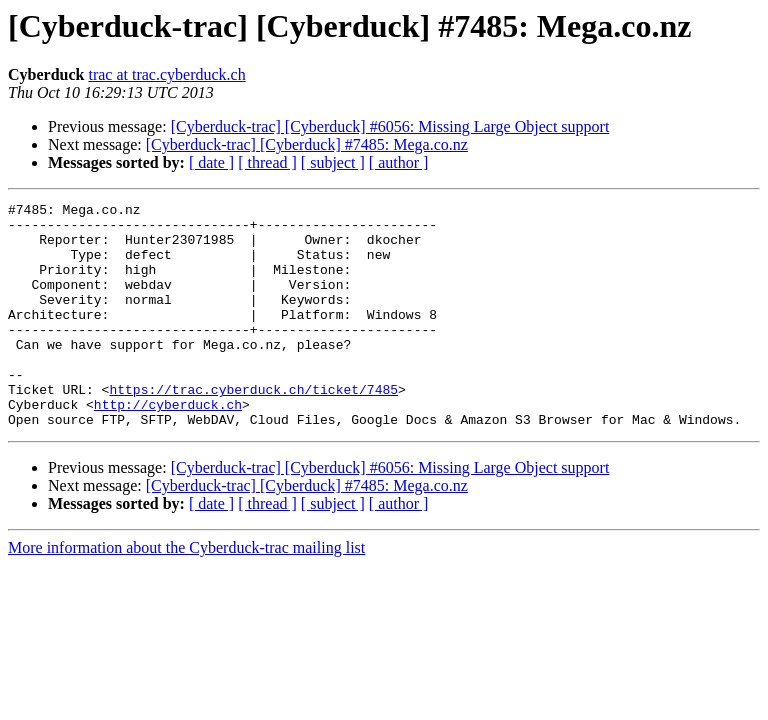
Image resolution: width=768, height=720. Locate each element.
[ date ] (211, 162)
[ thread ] (267, 162)
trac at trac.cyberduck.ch (166, 74)
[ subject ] (333, 162)
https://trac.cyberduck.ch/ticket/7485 (253, 428)
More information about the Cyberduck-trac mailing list (186, 592)
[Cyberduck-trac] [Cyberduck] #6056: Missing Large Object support (390, 126)
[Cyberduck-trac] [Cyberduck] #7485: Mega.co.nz (307, 144)
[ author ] (399, 162)
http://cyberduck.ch (168, 446)
